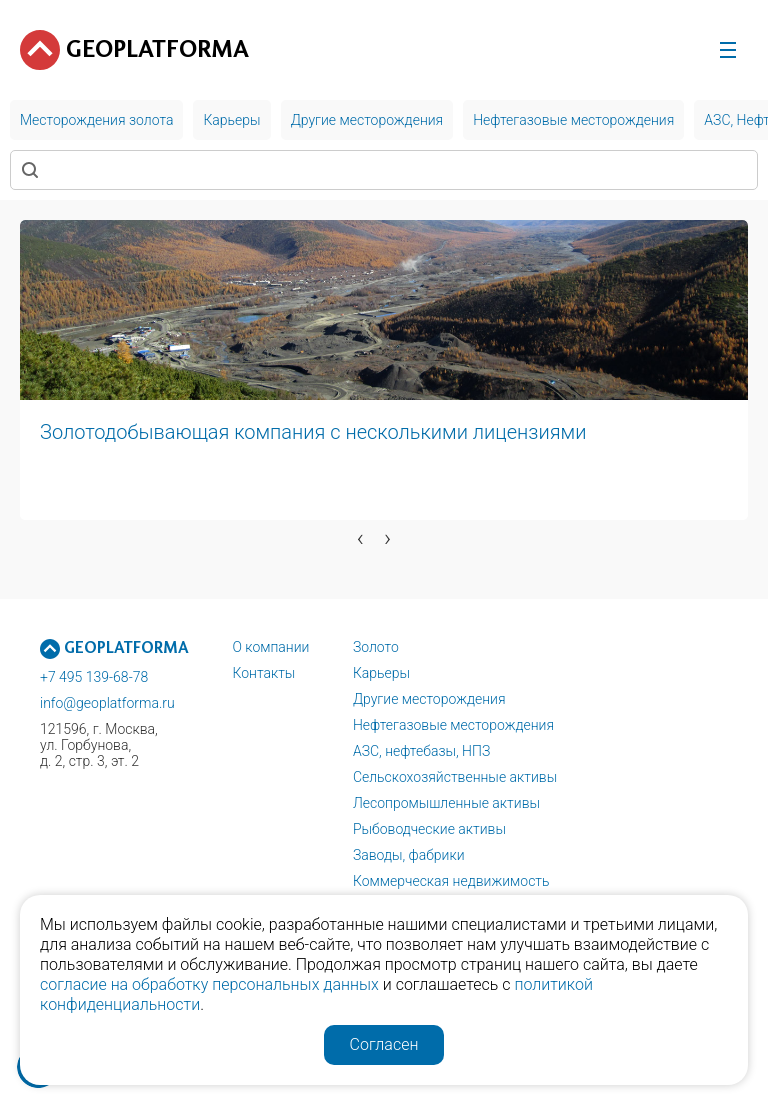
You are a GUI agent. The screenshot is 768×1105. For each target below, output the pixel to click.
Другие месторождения (429, 699)
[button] (164, 569)
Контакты (263, 673)
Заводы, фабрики (409, 855)
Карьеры (381, 673)
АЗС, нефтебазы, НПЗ (421, 751)
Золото (376, 647)
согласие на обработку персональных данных (209, 984)
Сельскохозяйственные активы (455, 777)
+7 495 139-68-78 (94, 677)
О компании (270, 647)
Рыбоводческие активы (429, 829)
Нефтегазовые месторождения (453, 725)
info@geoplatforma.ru (107, 703)
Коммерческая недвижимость (451, 881)
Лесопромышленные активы (446, 803)
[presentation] (360, 538)
